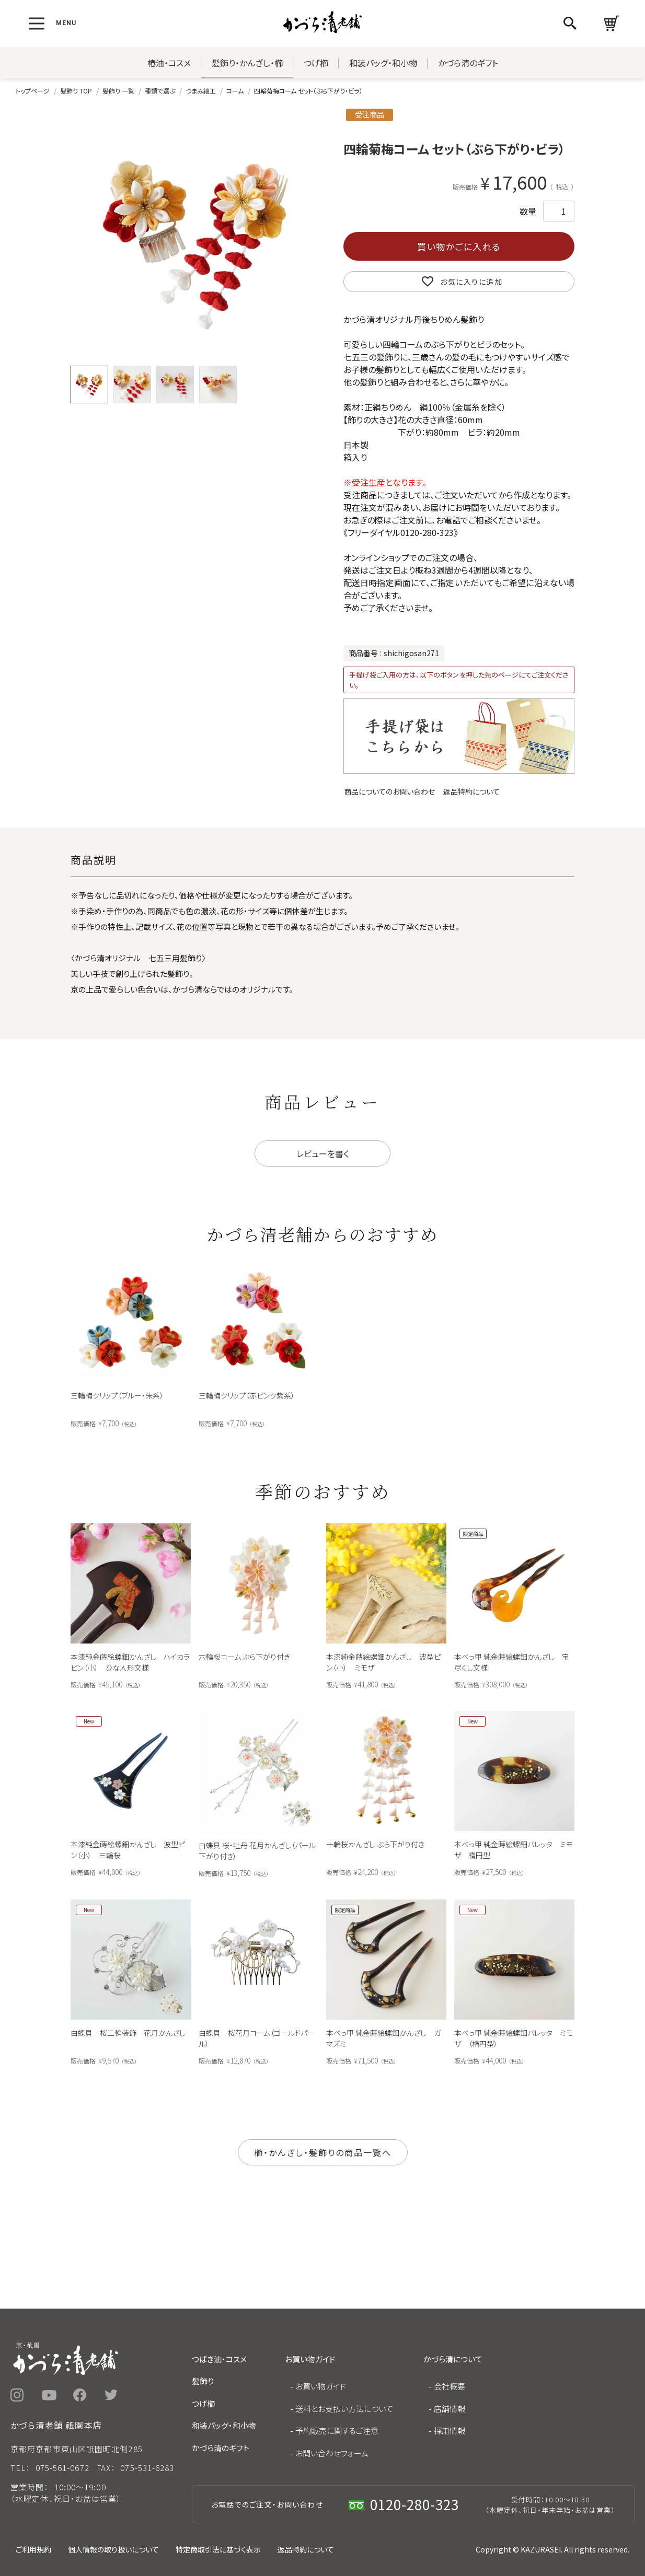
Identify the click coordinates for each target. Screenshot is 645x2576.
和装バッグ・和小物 (383, 62)
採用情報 (449, 2430)
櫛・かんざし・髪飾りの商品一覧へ (322, 2152)
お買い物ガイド (320, 2386)
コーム (235, 90)
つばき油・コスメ (219, 2358)
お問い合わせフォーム (331, 2452)
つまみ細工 (201, 90)
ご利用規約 (33, 2549)
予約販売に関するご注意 (336, 2430)
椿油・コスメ (169, 62)
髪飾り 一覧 (118, 90)
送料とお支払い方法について (344, 2408)
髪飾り (203, 2380)
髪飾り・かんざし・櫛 (247, 62)
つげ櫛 (316, 62)
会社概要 (449, 2386)
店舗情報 (449, 2408)
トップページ (33, 90)
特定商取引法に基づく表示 (218, 2549)
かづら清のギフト (468, 62)
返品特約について (471, 791)
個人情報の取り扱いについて (113, 2549)
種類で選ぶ (160, 90)
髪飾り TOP (76, 90)
